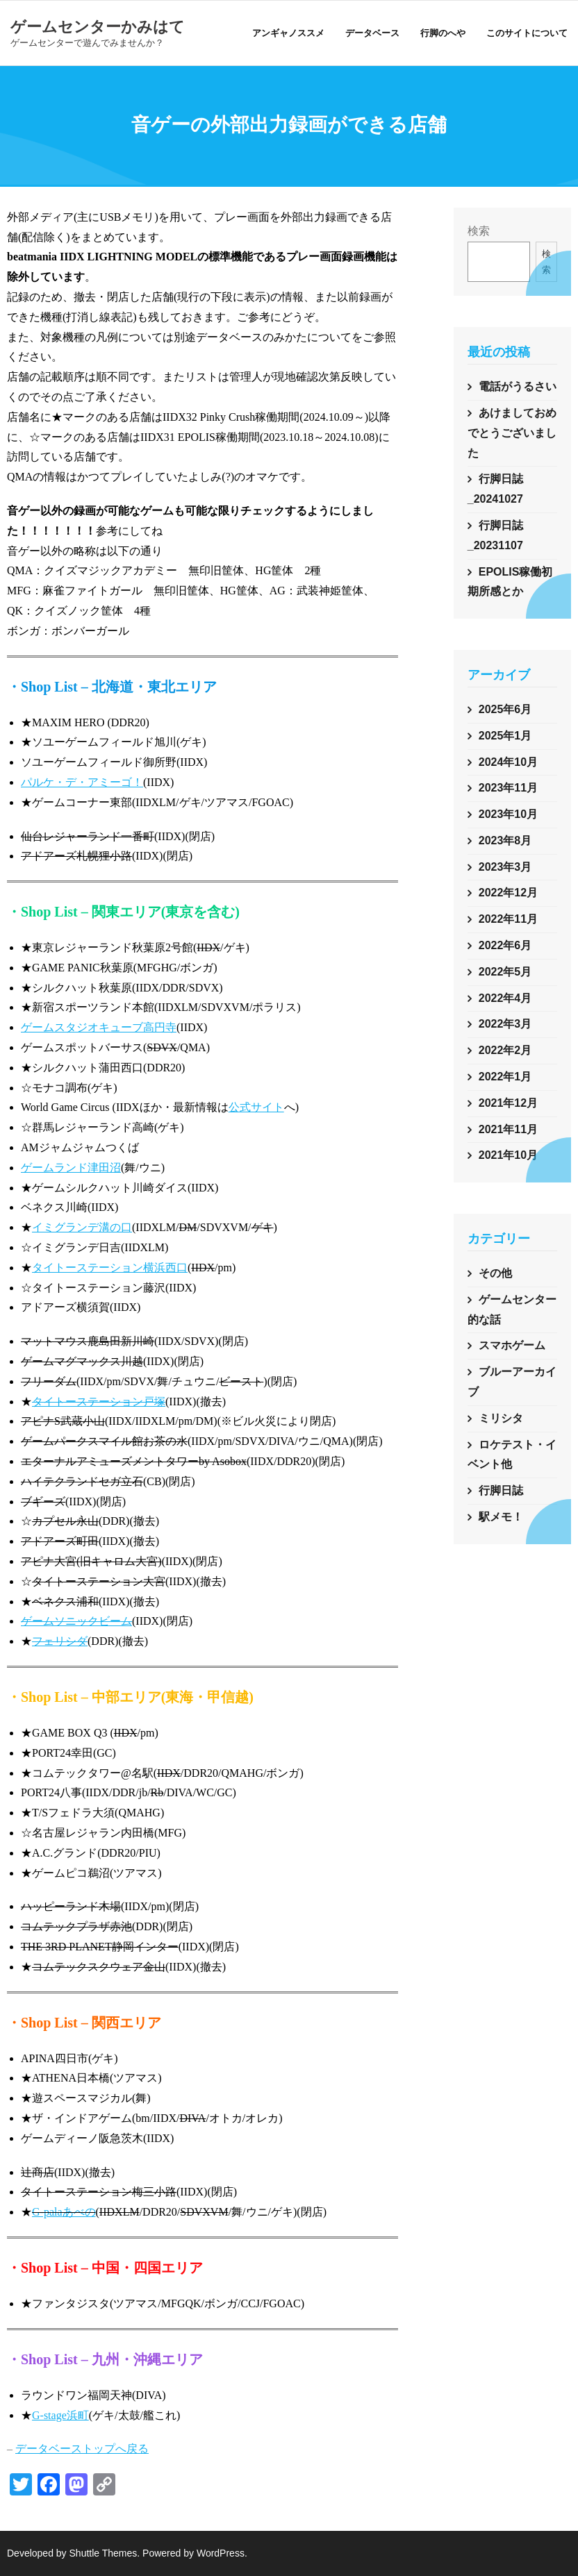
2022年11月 (508, 919)
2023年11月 (508, 788)
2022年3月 (505, 1024)
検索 (479, 231)
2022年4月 (505, 998)
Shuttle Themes (103, 2553)
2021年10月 (508, 1155)
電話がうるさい (517, 386)
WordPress (221, 2553)
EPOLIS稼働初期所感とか (510, 582)
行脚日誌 (501, 1490)
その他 (495, 1273)
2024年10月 (508, 762)
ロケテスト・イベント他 (512, 1455)
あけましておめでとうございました (512, 433)
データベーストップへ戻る (82, 2448)
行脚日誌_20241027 (495, 489)
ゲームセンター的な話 (512, 1309)
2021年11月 (508, 1129)
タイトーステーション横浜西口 (110, 1267)
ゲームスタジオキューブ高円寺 (98, 1027)
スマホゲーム (512, 1345)
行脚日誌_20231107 (495, 535)
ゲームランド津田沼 (71, 1167)
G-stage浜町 (60, 2415)
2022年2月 (505, 1050)
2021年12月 (508, 1103)
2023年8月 (505, 840)
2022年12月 (508, 892)
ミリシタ (501, 1418)
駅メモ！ (501, 1517)
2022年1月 (505, 1076)
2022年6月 (505, 945)
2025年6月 (505, 709)
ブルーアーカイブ (512, 1382)
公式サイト (256, 1107)
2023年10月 (508, 814)
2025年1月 (505, 736)
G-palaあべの (64, 2212)
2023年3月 (505, 867)
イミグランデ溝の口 (82, 1227)
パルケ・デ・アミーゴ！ (82, 782)
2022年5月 (505, 972)
